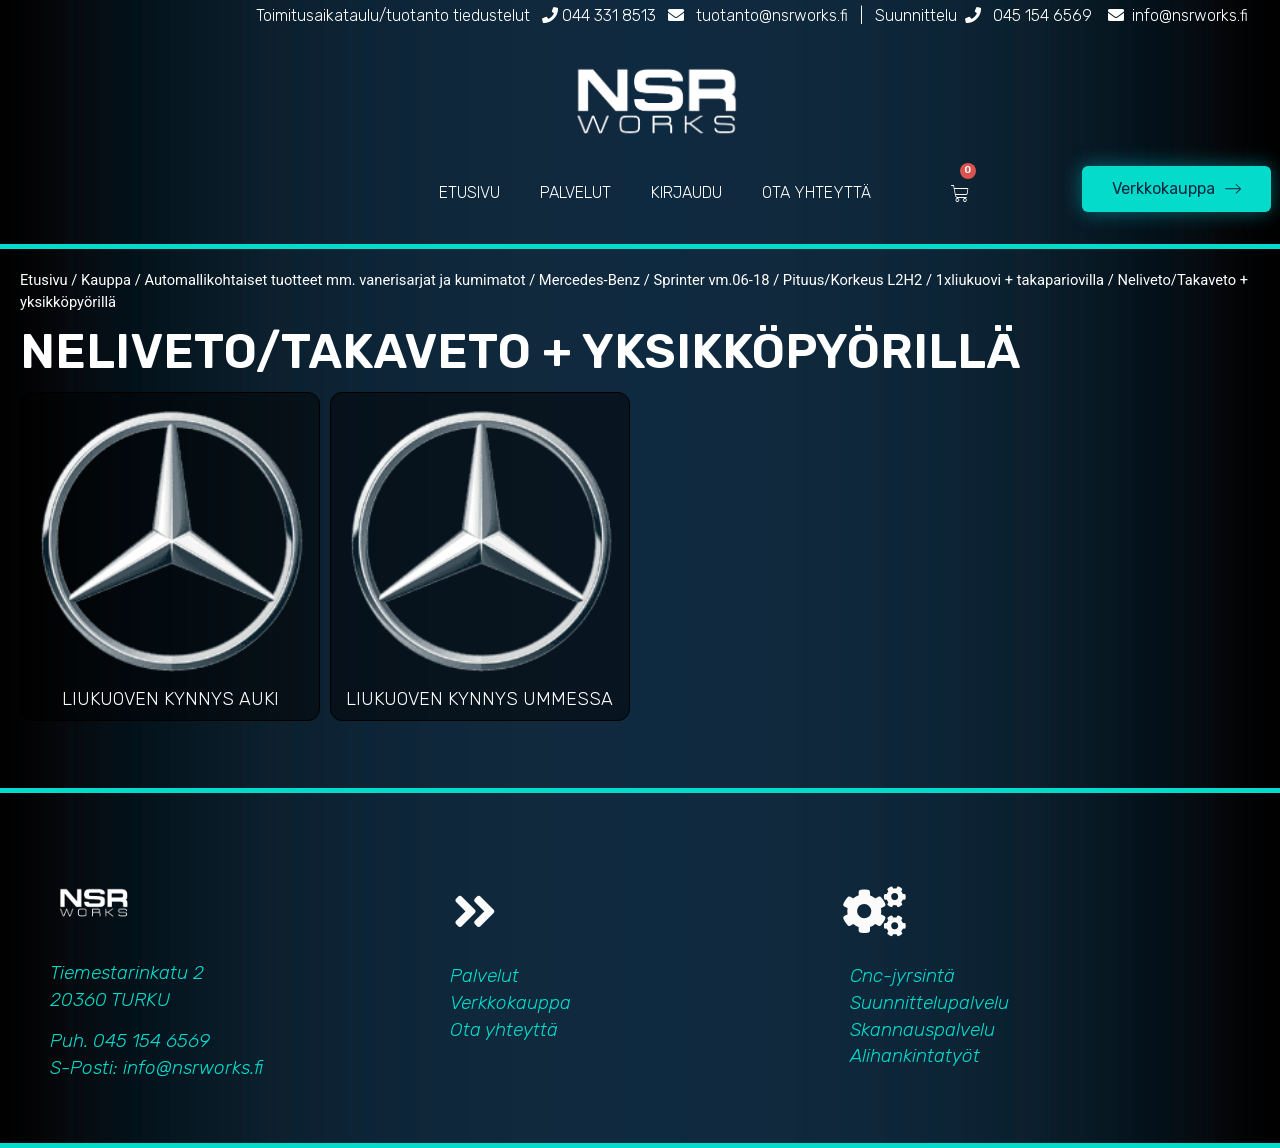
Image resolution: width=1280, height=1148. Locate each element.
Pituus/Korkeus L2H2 (852, 280)
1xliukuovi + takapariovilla (1020, 280)
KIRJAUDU (686, 192)
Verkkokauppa (510, 1002)
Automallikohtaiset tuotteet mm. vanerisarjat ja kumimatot (334, 280)
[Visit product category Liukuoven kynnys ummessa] (480, 561)
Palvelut (484, 975)
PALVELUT (575, 192)
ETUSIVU (469, 192)
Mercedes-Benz (589, 280)
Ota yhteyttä (504, 1029)
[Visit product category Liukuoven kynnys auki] (170, 561)
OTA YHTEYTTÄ (816, 192)
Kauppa (106, 280)
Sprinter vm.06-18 (711, 280)
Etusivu (44, 280)
